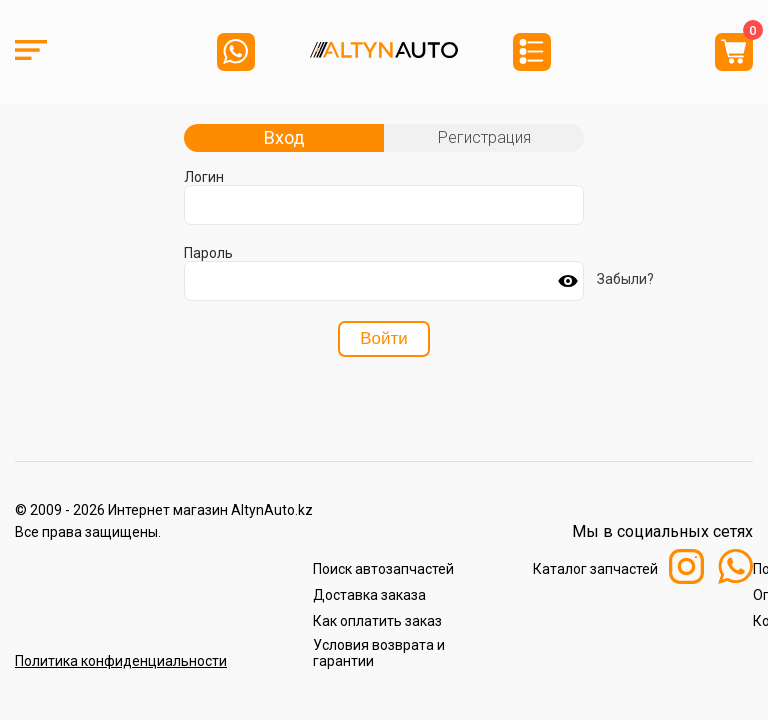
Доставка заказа (369, 595)
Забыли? (625, 279)
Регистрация (484, 137)
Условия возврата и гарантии (379, 653)
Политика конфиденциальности (121, 661)
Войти (384, 338)
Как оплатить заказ (377, 621)
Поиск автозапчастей (383, 569)
